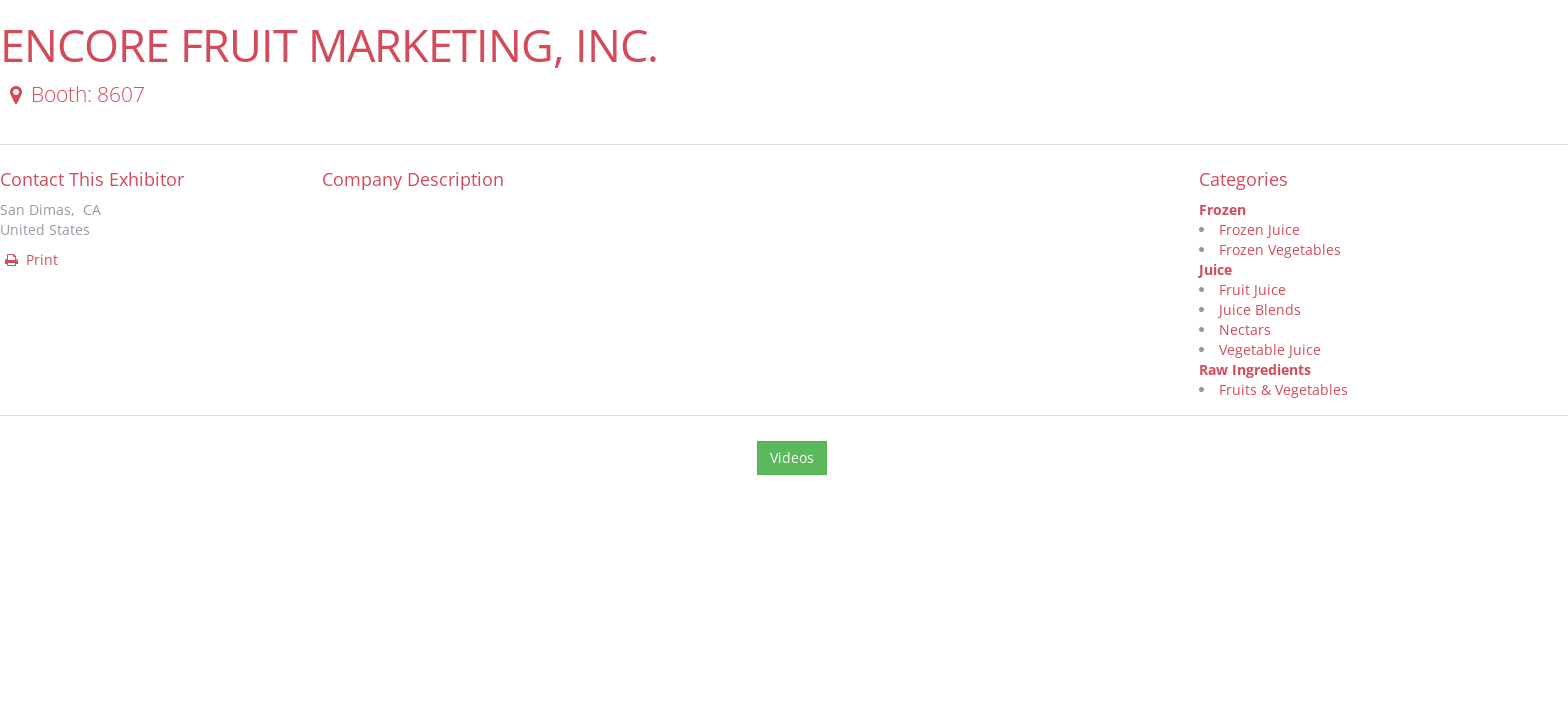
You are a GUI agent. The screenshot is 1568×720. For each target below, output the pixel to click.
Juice (1215, 269)
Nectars (1245, 329)
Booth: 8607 (73, 94)
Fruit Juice (1252, 289)
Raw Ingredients (1255, 369)
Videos (792, 457)
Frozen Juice (1259, 229)
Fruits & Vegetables (1283, 389)
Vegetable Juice (1270, 349)
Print (30, 259)
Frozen (1222, 209)
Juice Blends (1260, 309)
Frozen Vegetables (1280, 249)
